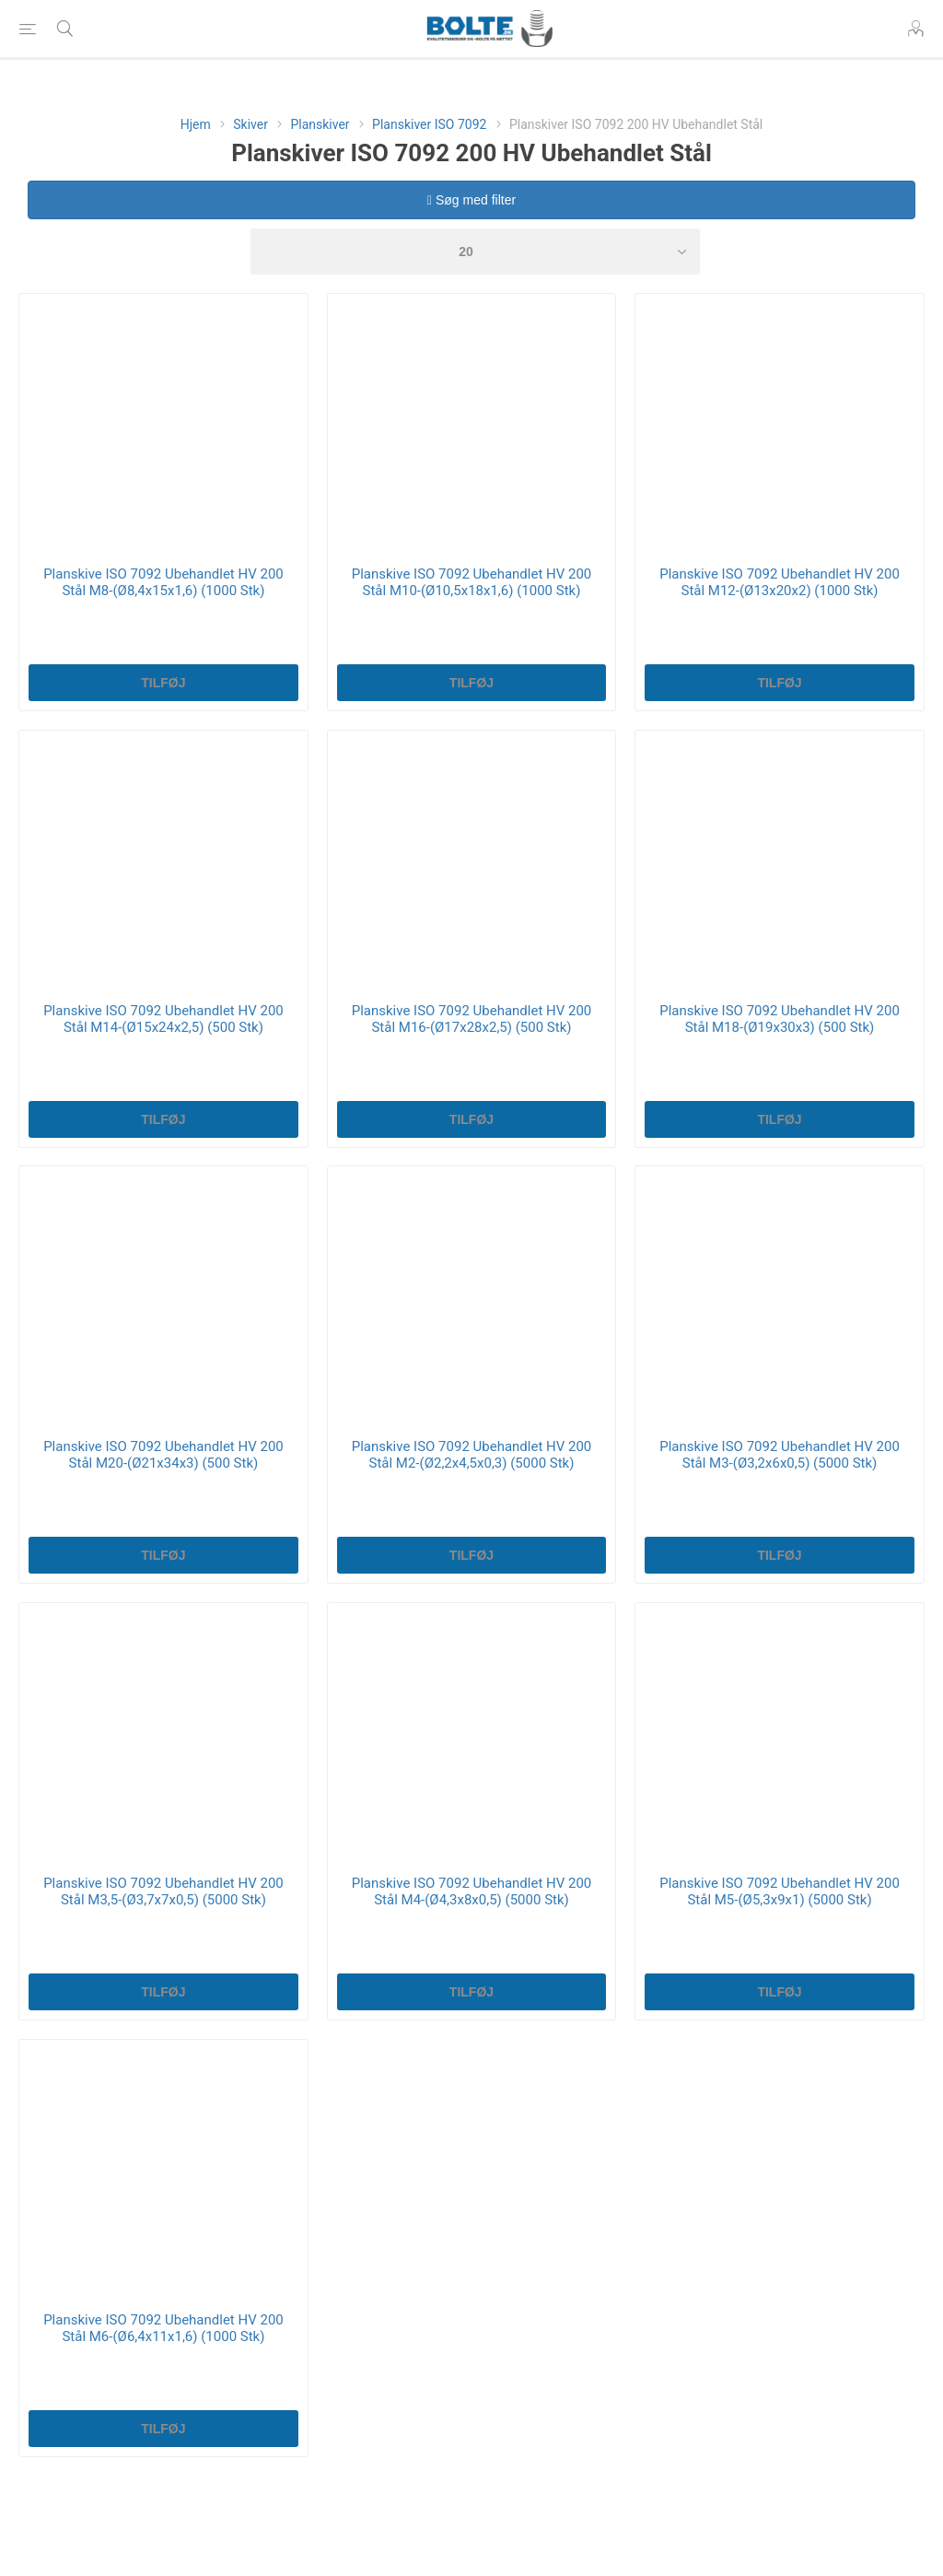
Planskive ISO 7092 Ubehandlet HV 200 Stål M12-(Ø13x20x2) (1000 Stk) (779, 582)
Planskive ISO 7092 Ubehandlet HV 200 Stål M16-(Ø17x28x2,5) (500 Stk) (472, 1019)
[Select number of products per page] (475, 251)
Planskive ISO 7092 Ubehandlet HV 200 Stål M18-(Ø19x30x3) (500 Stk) (779, 1019)
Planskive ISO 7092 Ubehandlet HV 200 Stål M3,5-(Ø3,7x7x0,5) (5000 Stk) (163, 1891)
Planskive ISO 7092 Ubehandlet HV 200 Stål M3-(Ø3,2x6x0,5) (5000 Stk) (779, 1454)
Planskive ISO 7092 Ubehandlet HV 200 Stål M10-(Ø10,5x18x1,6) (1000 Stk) (472, 582)
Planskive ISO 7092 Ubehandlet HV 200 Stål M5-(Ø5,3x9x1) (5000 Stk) (779, 1891)
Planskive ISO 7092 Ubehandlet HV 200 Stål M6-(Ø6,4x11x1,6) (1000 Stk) (163, 2328)
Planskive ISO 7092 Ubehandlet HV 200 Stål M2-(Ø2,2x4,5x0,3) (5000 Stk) (472, 1454)
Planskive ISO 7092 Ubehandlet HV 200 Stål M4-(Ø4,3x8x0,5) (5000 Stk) (472, 1891)
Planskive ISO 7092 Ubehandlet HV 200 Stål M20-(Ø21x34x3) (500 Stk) (163, 1454)
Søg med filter (471, 200)
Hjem (195, 124)
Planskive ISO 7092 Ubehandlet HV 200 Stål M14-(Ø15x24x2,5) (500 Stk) (163, 1019)
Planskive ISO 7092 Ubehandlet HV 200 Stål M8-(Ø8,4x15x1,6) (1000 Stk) (163, 582)
